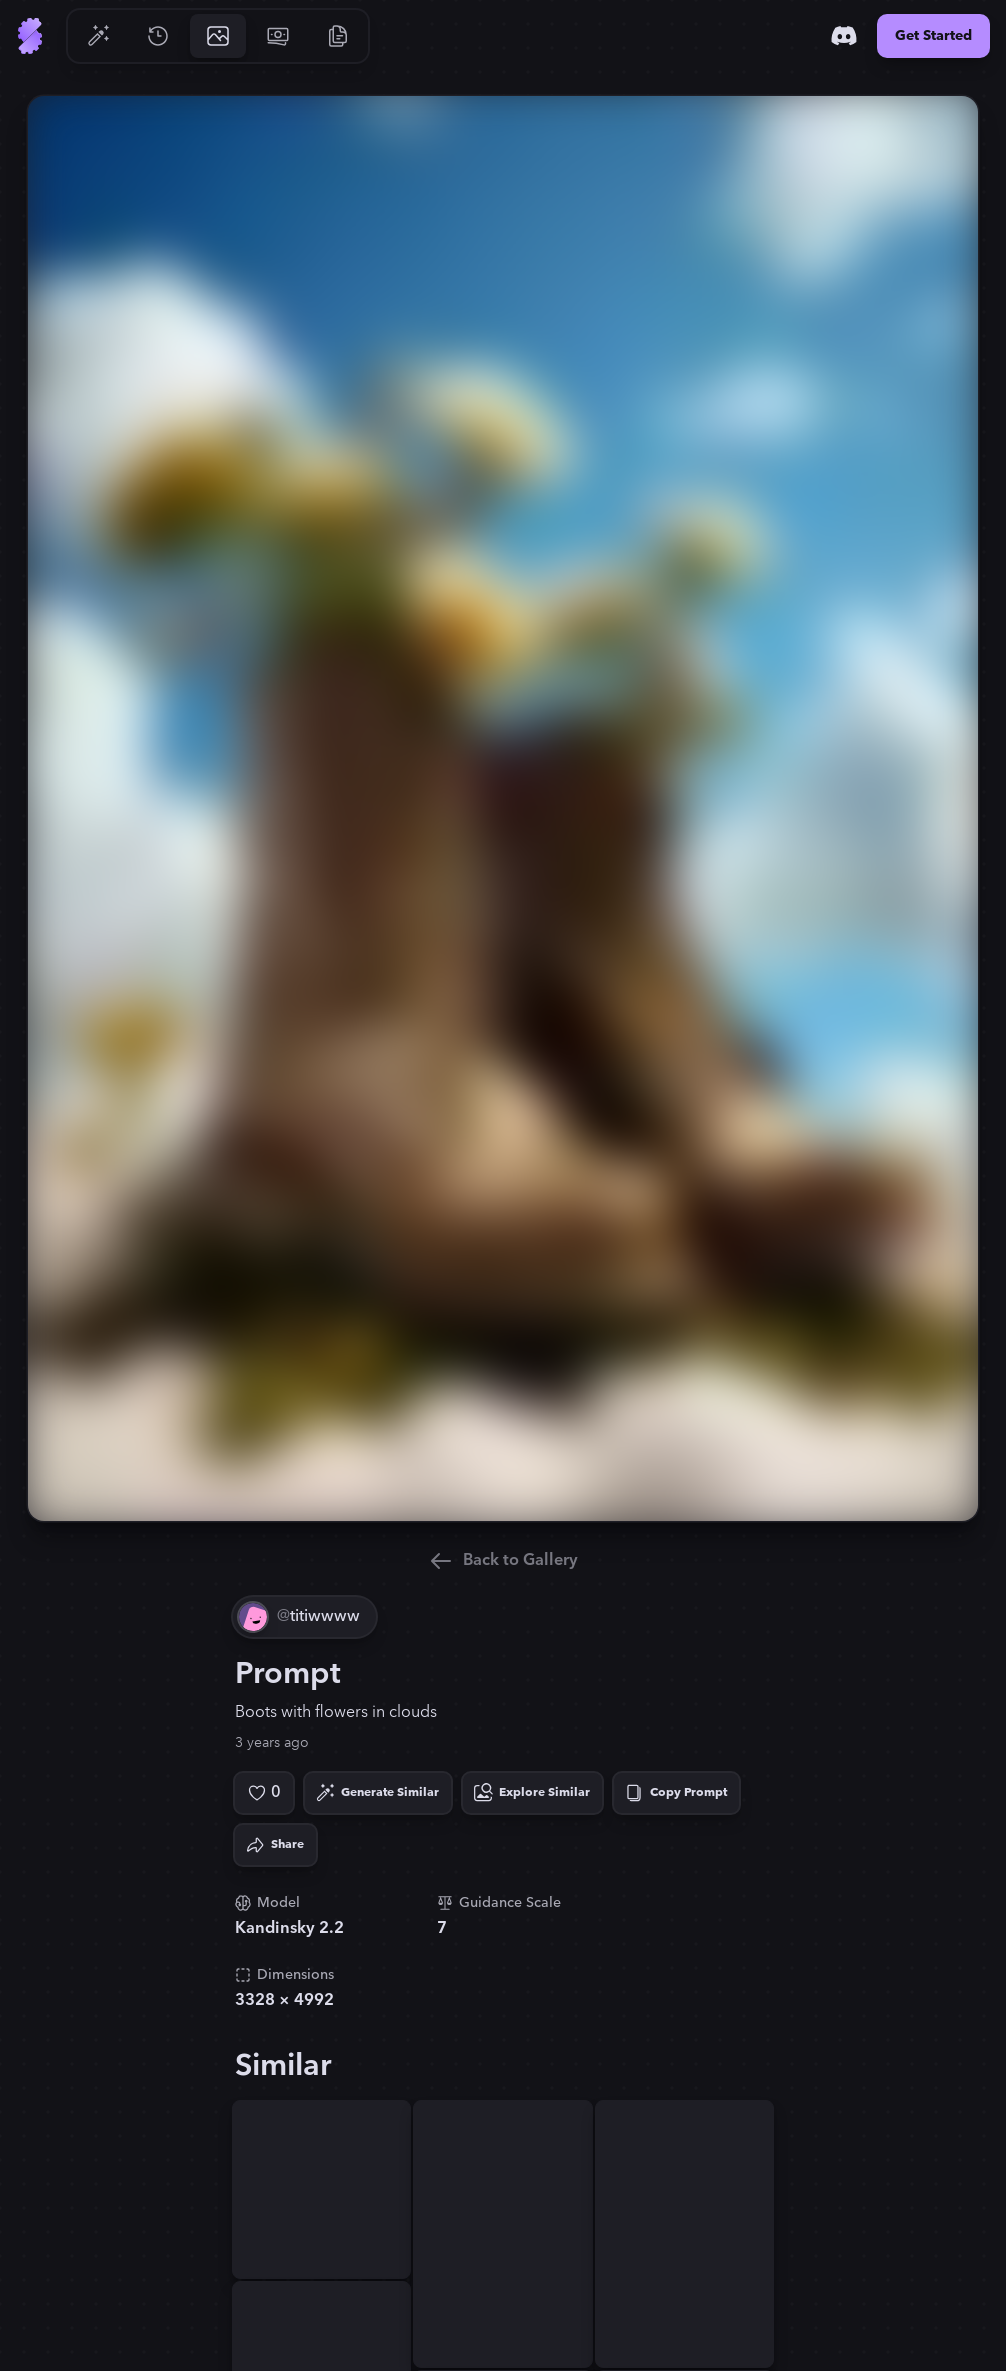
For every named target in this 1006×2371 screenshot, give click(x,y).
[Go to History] (158, 36)
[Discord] (844, 36)
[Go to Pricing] (278, 36)
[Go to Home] (30, 36)
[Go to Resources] (338, 36)
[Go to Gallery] (218, 36)
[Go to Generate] (98, 36)
